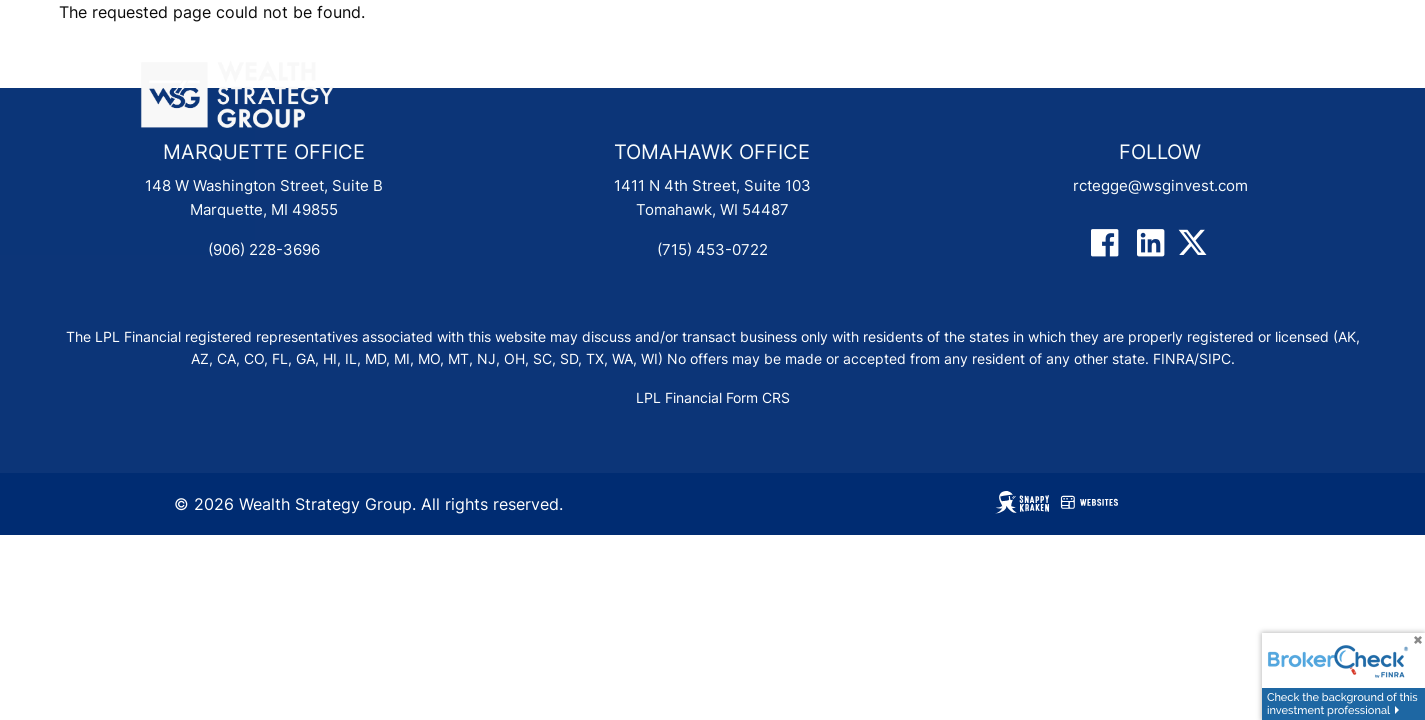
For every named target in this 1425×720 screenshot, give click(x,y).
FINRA (1173, 359)
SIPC (1215, 359)
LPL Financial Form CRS (713, 397)
